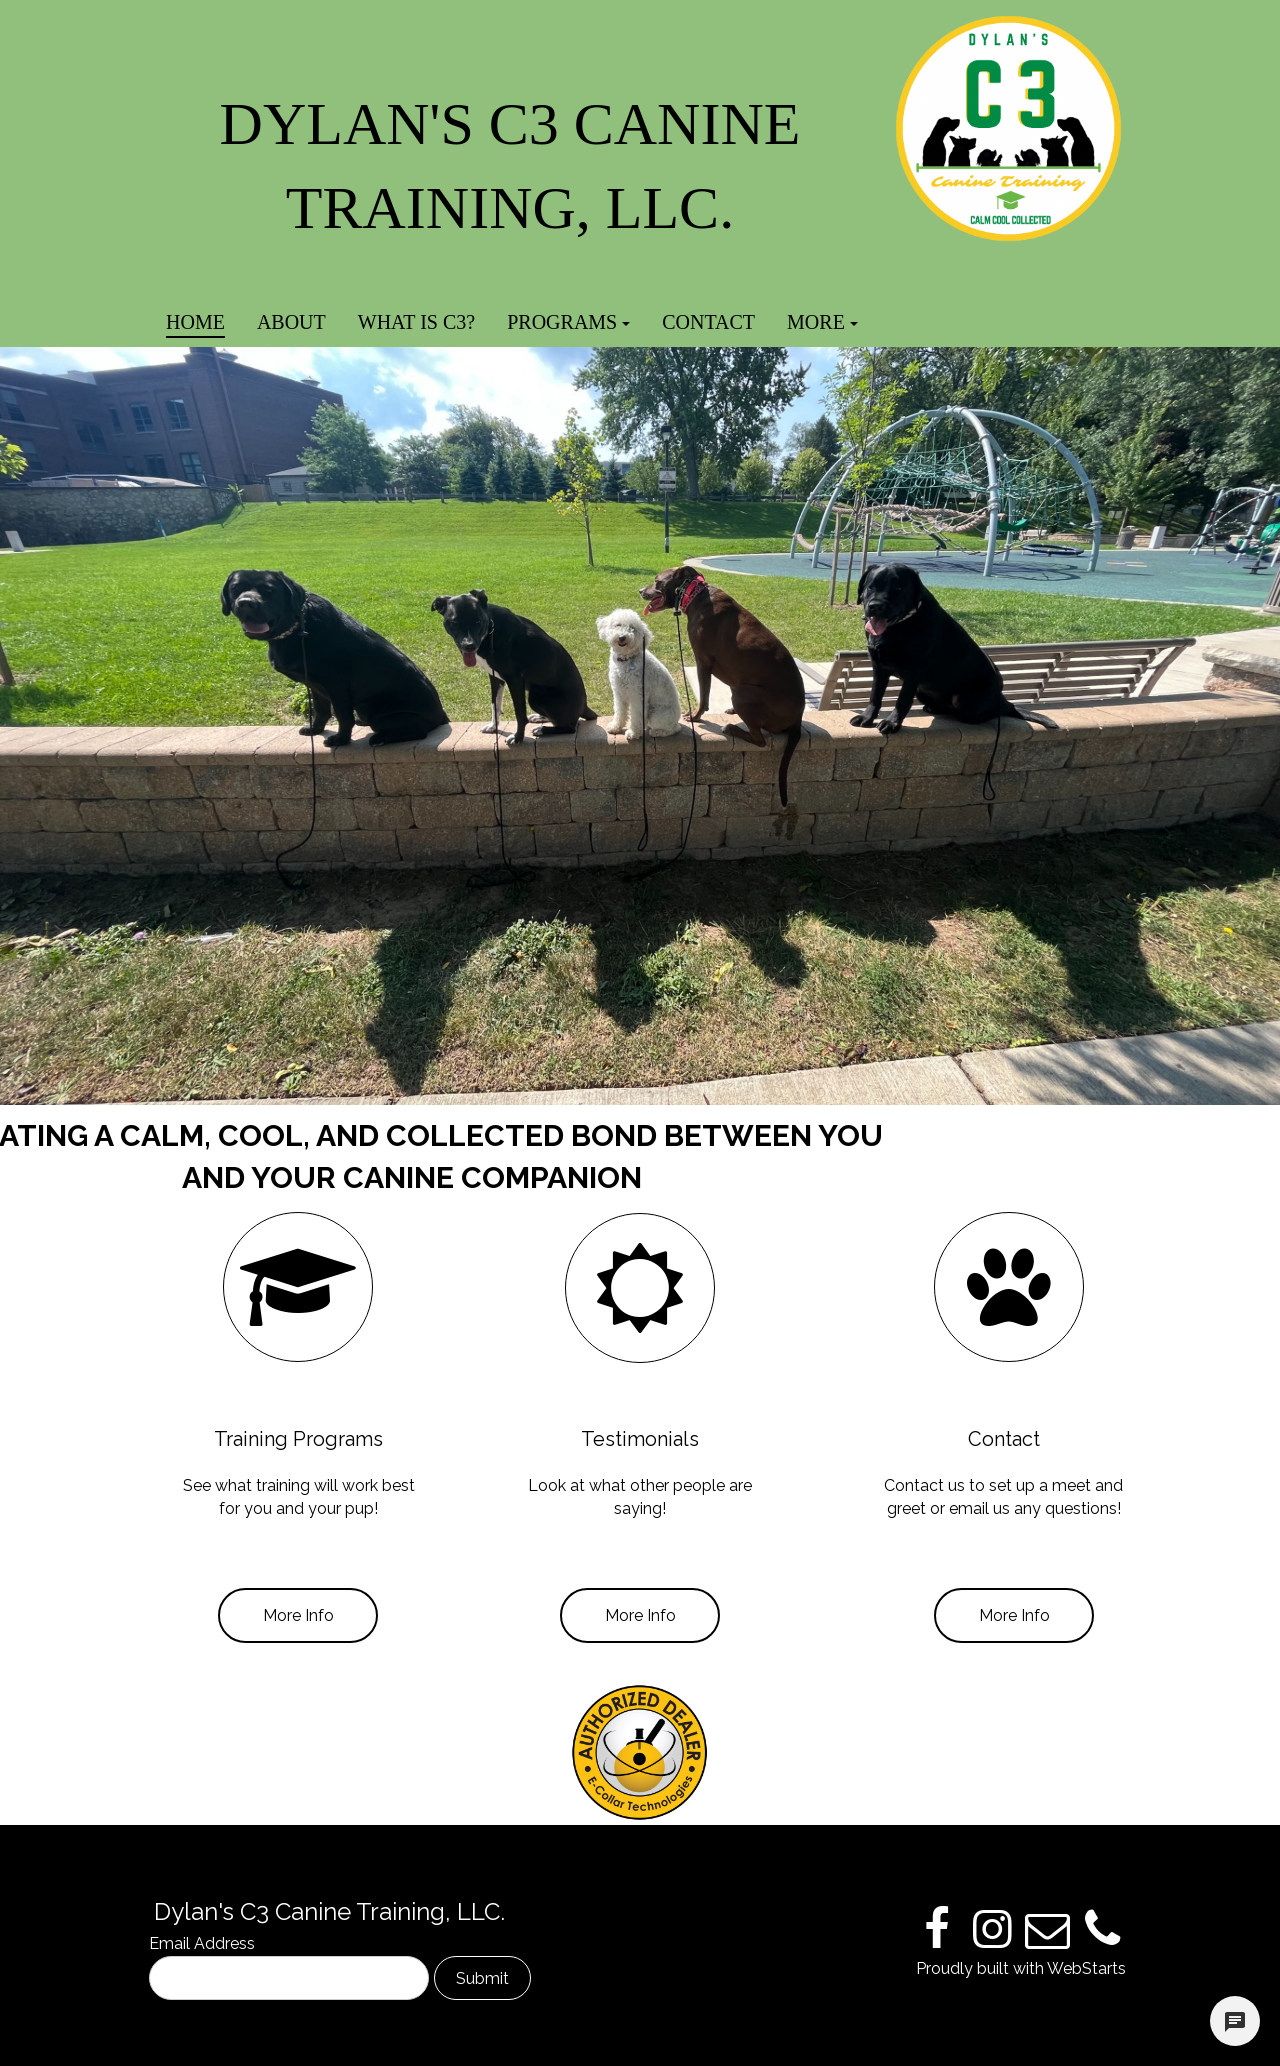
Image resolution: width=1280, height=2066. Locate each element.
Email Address (202, 1943)
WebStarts (1086, 1968)
